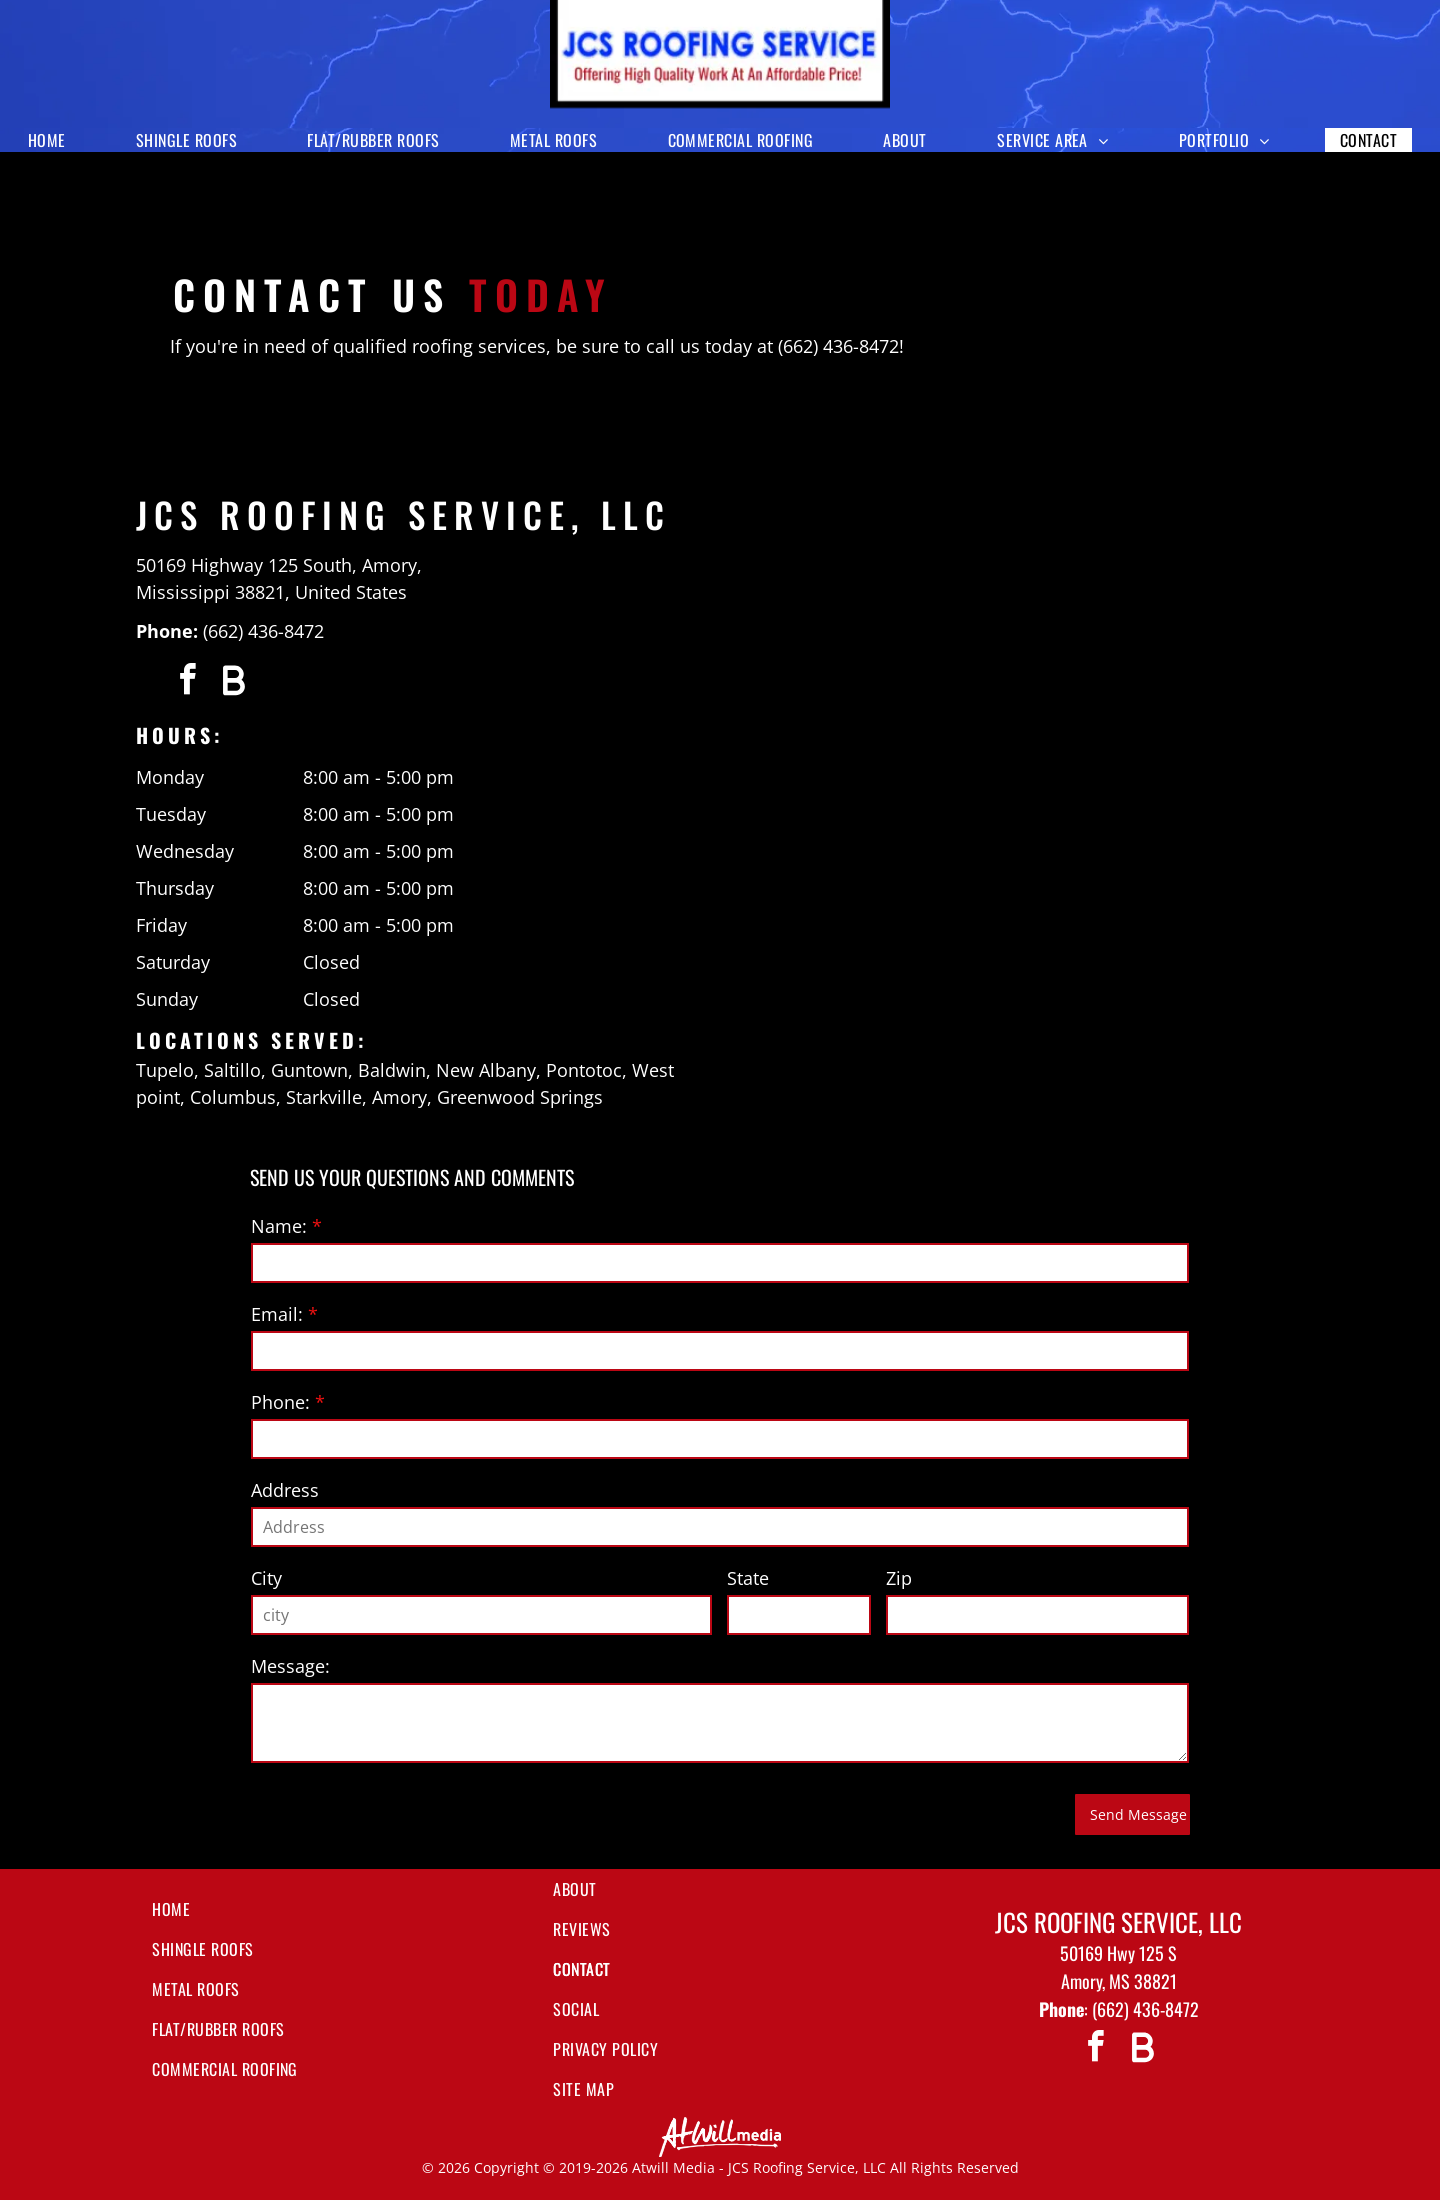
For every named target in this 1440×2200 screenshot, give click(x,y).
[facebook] (187, 682)
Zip (899, 1578)
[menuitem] (54, 140)
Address (285, 1490)
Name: (279, 1226)
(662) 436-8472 (263, 631)
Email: (277, 1314)
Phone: (280, 1402)
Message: (290, 1666)
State (748, 1578)
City (266, 1578)
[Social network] (233, 682)
